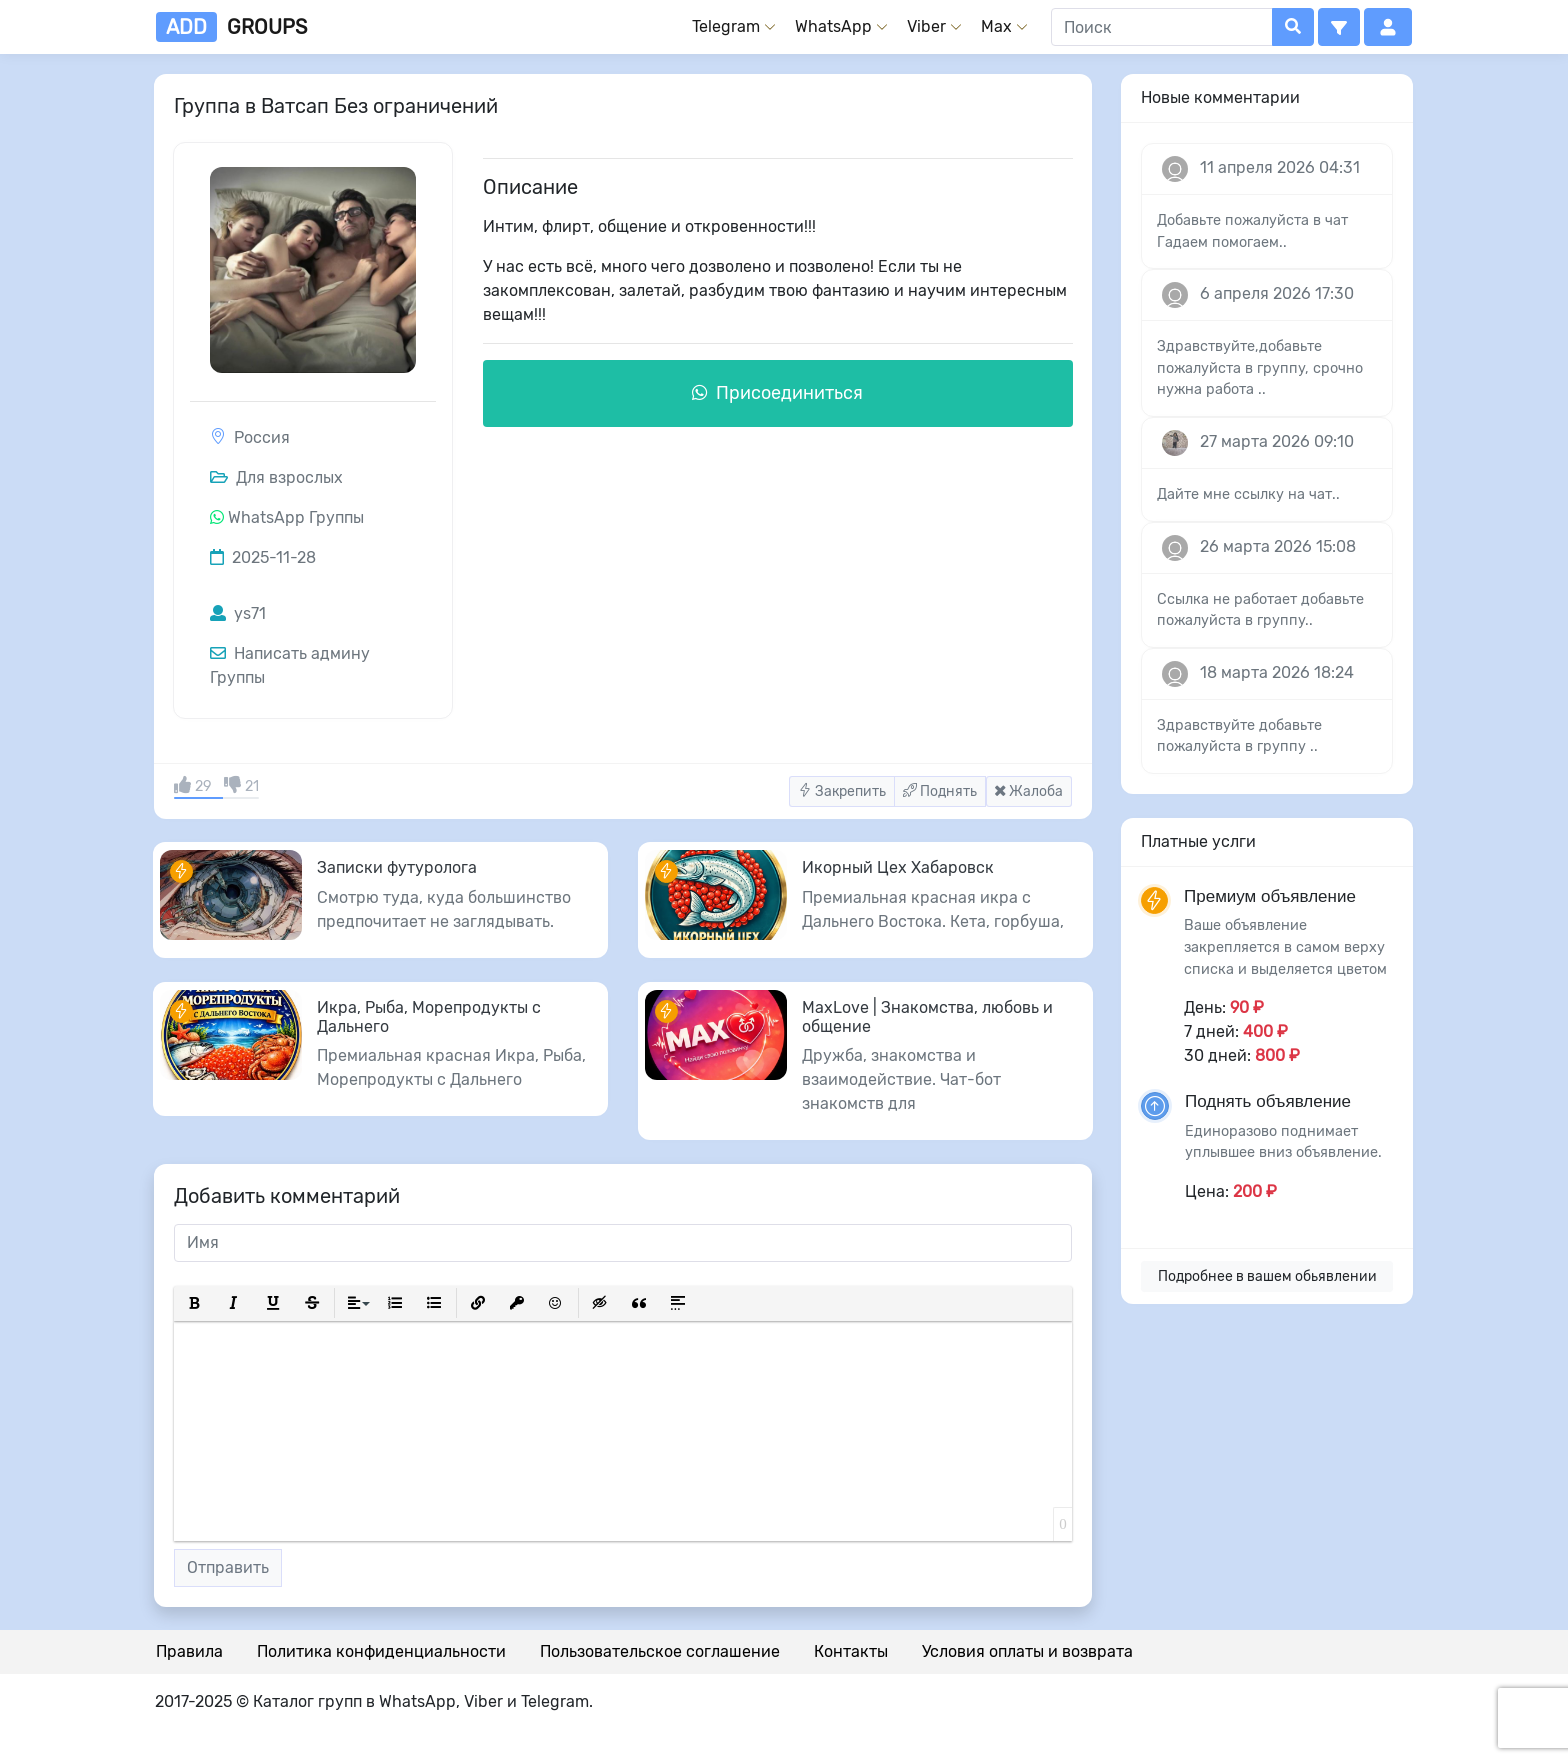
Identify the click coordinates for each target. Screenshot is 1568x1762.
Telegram (726, 26)
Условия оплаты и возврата (1027, 1651)
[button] (1339, 27)
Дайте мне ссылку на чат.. (1248, 494)
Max (996, 26)
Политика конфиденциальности (381, 1651)
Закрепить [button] (842, 791)
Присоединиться (777, 393)
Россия (262, 437)
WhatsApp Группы (296, 517)
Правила (189, 1651)
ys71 (238, 613)
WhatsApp (833, 26)
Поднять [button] (940, 791)
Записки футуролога (397, 867)
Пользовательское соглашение (660, 1651)
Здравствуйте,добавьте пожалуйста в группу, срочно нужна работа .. (1260, 368)
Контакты (851, 1651)
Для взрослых (276, 477)
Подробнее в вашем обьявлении (1267, 1276)
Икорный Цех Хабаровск (898, 867)
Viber (926, 26)
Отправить (228, 1567)
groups (231, 27)
